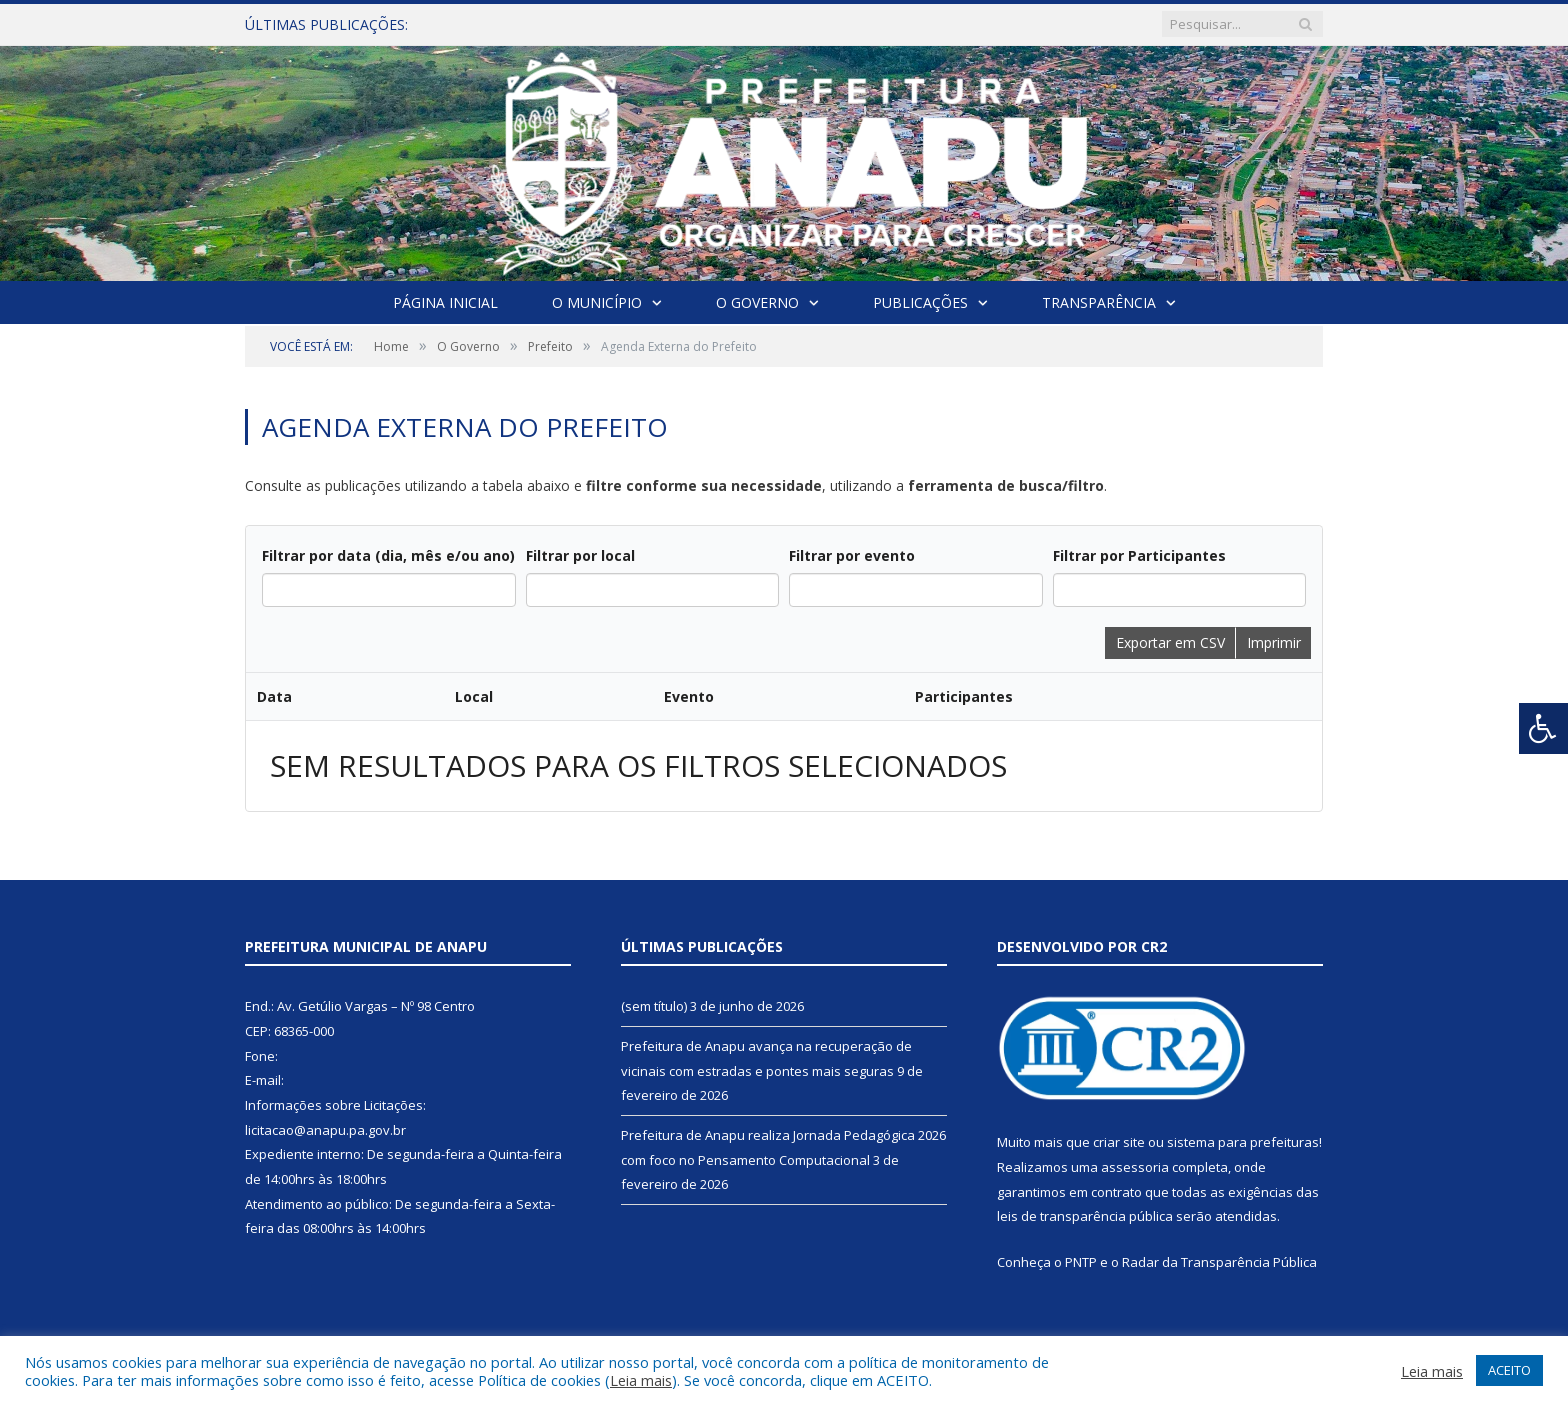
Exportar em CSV (1170, 642)
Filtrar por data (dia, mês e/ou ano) (388, 555)
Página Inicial (445, 302)
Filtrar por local (580, 555)
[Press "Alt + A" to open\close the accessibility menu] (1543, 728)
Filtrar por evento (852, 555)
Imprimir (1274, 642)
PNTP (1081, 1262)
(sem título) (654, 1006)
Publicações (920, 302)
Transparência (1099, 302)
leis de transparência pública (1085, 1216)
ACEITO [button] (1509, 1370)
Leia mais (641, 1380)
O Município (597, 302)
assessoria (1135, 1167)
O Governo (757, 302)
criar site (1119, 1142)
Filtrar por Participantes (1139, 555)
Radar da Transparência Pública (1219, 1262)
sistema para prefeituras (1243, 1142)
